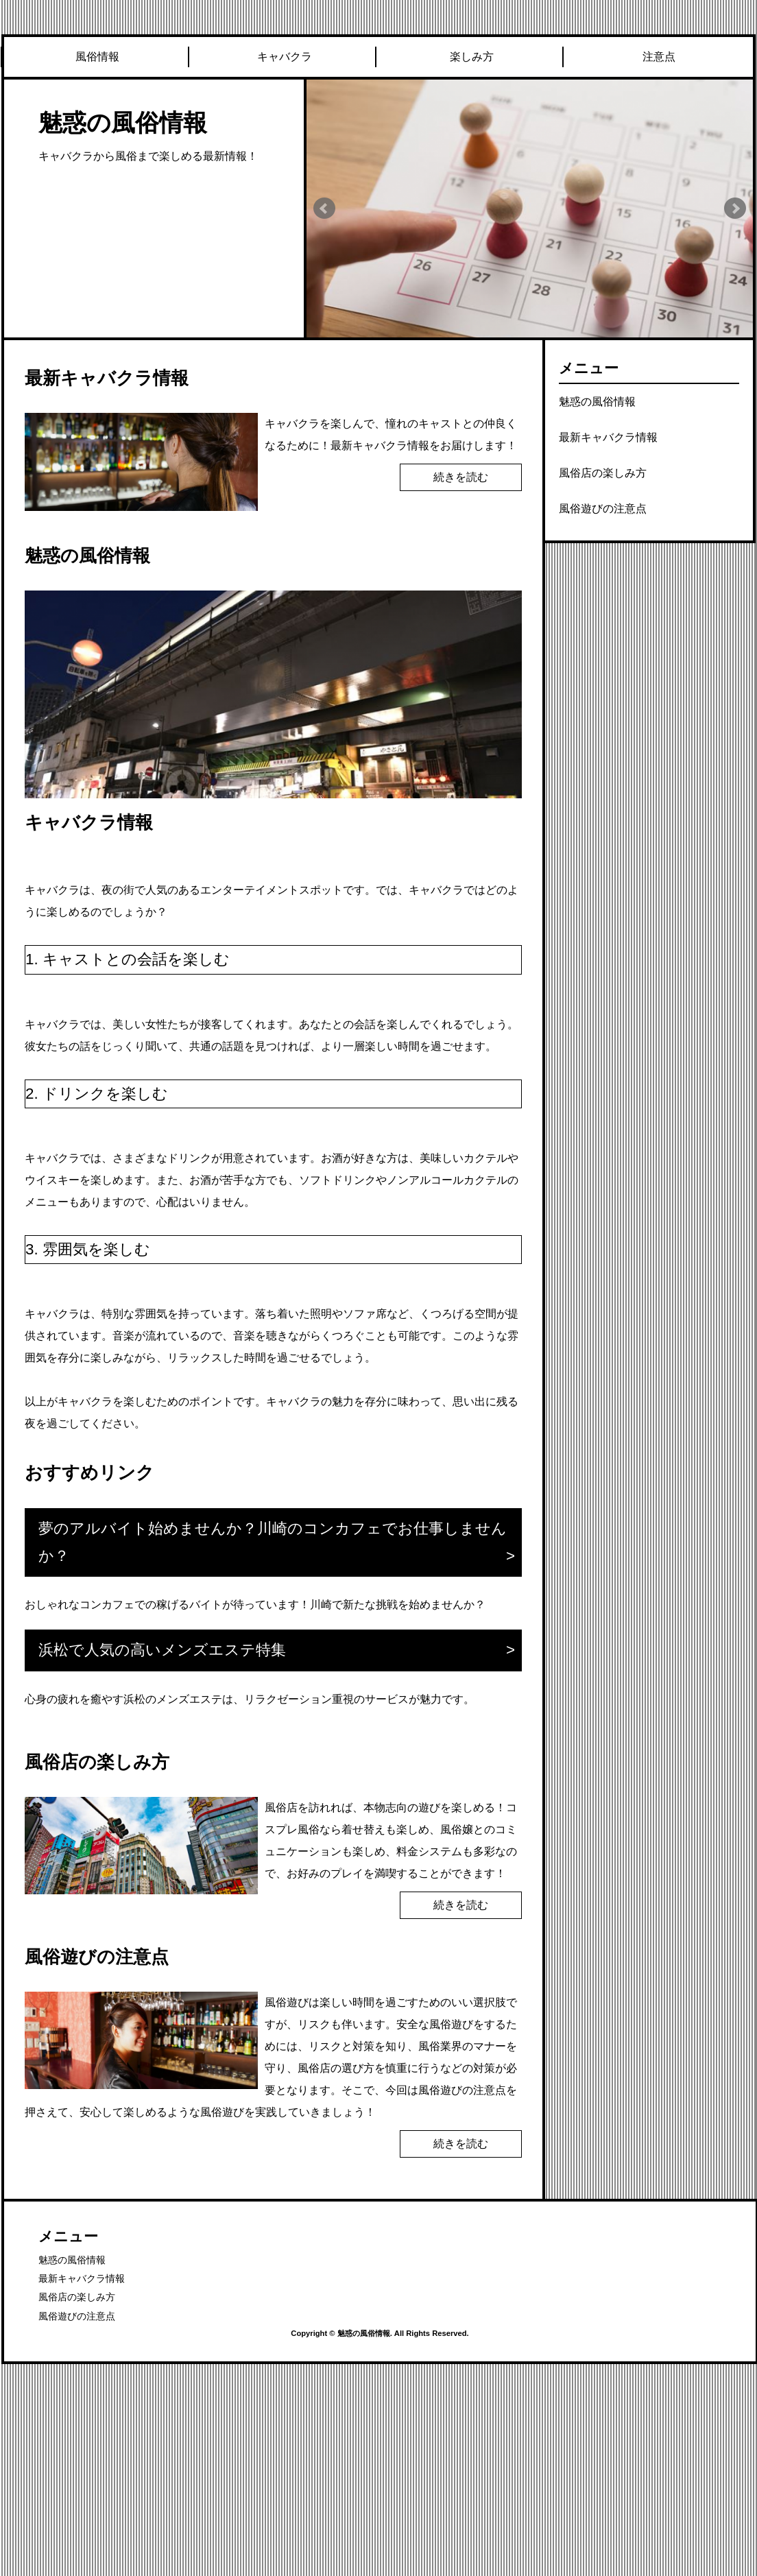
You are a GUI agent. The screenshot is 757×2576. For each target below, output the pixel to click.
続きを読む (460, 477)
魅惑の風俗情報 (122, 122)
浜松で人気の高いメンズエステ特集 (162, 1649)
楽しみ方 (472, 56)
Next (735, 208)
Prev (324, 208)
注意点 (658, 56)
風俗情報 (97, 56)
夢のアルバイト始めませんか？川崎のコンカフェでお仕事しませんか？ (272, 1542)
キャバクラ (284, 56)
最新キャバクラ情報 (608, 437)
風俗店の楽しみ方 (603, 473)
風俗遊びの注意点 (603, 508)
